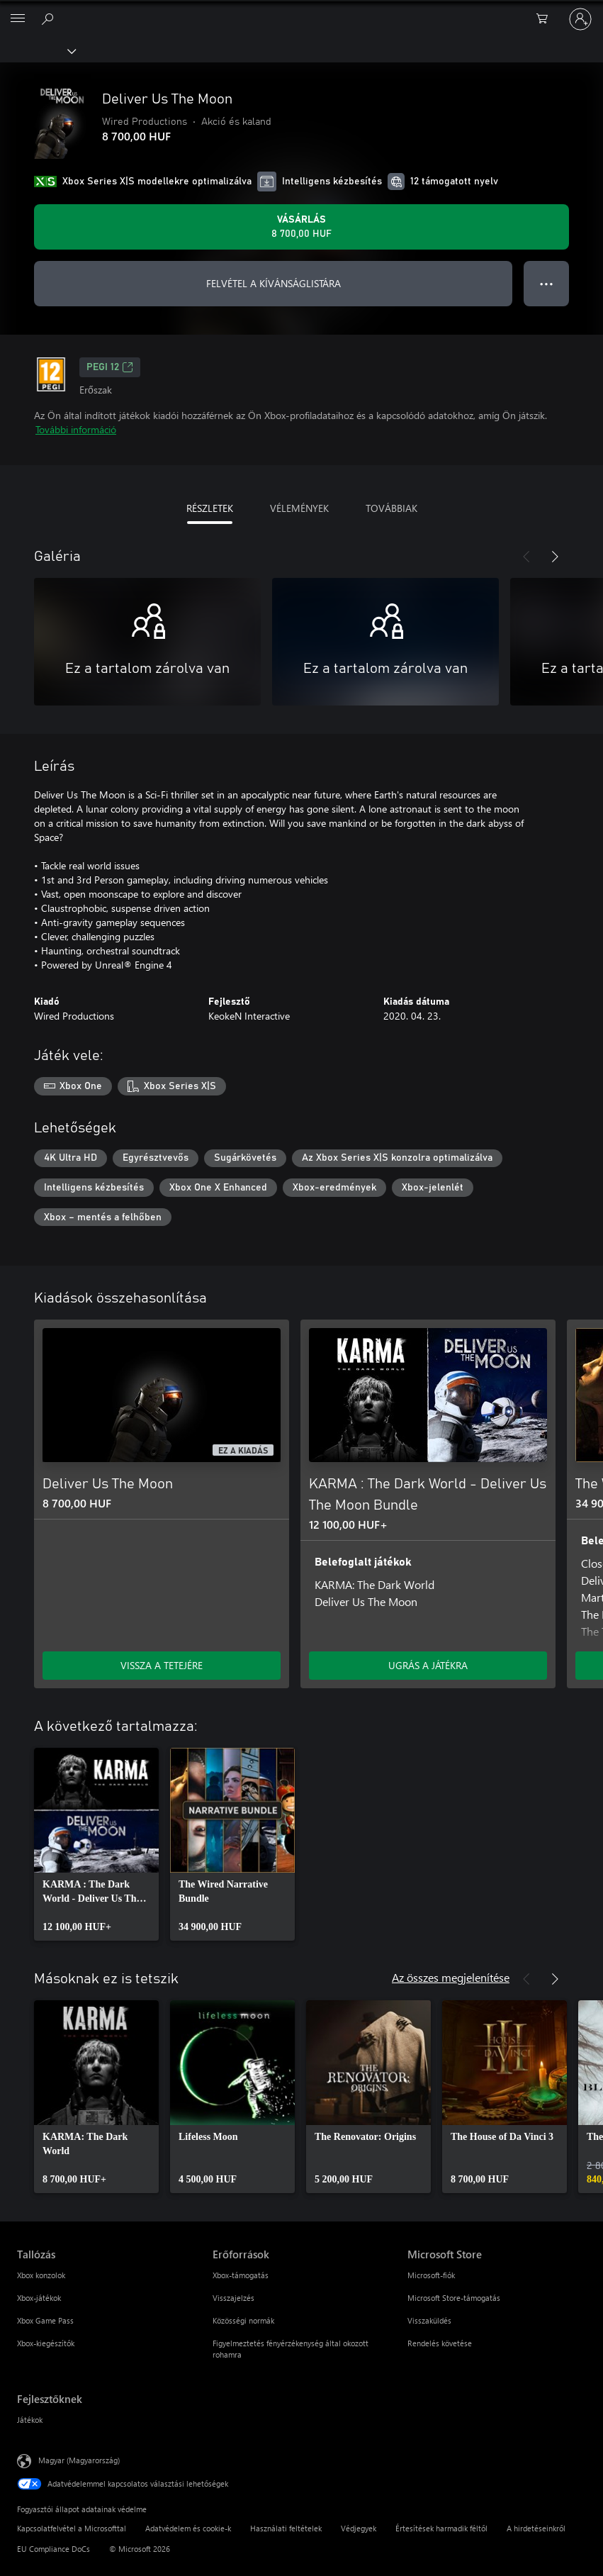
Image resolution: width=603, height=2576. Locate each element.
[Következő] (555, 557)
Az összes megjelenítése (450, 1977)
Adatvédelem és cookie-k (188, 2528)
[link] (96, 1844)
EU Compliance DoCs (53, 2548)
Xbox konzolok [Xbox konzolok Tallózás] (41, 2275)
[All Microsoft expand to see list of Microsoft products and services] (18, 19)
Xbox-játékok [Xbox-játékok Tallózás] (39, 2297)
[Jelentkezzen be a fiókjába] (580, 19)
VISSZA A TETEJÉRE (161, 1665)
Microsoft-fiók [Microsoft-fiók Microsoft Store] (431, 2275)
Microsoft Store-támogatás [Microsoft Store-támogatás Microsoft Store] (453, 2297)
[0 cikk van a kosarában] (546, 19)
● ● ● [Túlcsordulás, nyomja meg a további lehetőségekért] (546, 283)
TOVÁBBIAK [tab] (391, 508)
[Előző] (526, 557)
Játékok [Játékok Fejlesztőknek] (30, 2419)
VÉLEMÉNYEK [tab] (299, 508)
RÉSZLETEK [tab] (209, 508)
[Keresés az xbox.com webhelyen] (50, 18)
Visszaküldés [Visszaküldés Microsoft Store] (429, 2320)
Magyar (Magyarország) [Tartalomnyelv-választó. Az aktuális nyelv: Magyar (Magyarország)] (79, 2460)
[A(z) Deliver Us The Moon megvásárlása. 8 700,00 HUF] (301, 227)
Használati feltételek (286, 2528)
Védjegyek (358, 2528)
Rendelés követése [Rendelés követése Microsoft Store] (439, 2343)
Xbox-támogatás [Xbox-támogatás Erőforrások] (241, 2275)
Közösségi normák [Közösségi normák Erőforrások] (243, 2320)
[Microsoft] (301, 10)
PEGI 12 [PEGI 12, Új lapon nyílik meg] (109, 367)
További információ (75, 429)
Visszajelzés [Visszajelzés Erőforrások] (233, 2297)
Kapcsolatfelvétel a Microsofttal (71, 2528)
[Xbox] (37, 50)
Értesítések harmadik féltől (441, 2528)
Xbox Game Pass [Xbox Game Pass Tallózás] (45, 2320)
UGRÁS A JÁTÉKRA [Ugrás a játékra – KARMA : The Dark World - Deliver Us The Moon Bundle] (428, 1665)
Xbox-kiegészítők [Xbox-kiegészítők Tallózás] (45, 2343)
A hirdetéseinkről (536, 2528)
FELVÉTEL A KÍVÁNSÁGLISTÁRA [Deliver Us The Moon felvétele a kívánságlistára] (273, 283)
